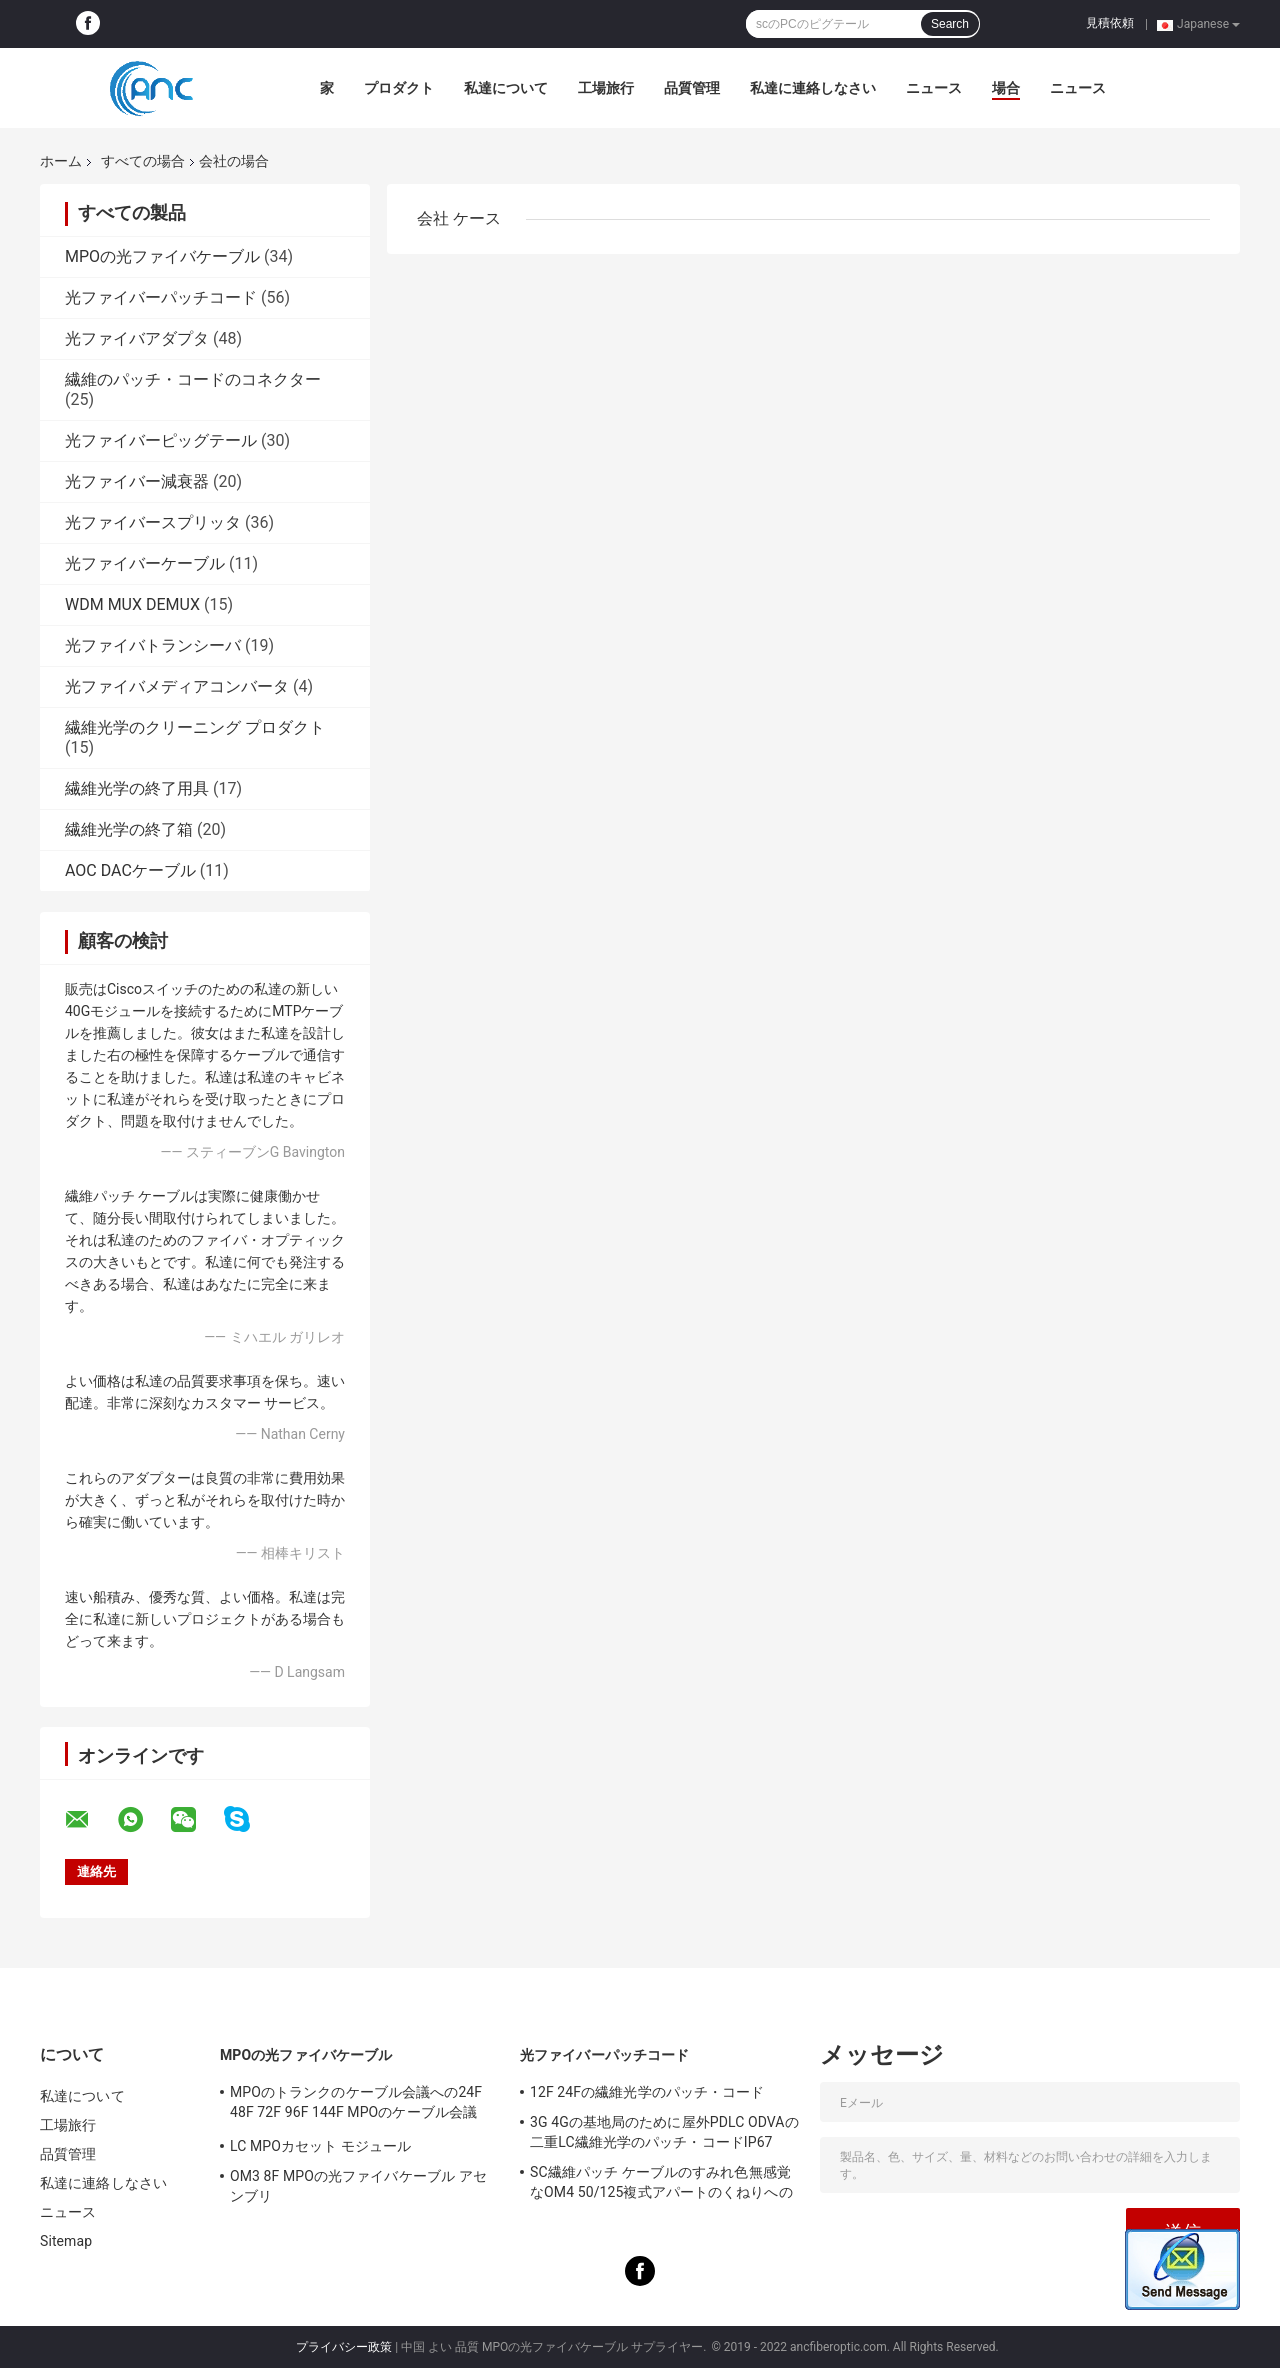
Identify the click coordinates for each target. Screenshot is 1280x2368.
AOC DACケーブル (130, 870)
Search (950, 24)
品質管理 (692, 88)
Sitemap (66, 2241)
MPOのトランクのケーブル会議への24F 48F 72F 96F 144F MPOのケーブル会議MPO (356, 2105)
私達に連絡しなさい (813, 88)
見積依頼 (1110, 23)
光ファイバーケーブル (145, 563)
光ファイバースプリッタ (153, 522)
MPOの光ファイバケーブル (162, 256)
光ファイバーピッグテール (161, 440)
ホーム (61, 161)
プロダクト (399, 88)
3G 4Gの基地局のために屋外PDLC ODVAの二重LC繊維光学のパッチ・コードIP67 (664, 2132)
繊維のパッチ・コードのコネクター (193, 379)
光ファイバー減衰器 (137, 481)
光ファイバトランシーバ (153, 645)
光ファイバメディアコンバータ (177, 686)
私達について (506, 88)
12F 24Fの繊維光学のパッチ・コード (647, 2092)
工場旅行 (606, 88)
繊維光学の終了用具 (137, 788)
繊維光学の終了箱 (129, 829)
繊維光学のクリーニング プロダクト (195, 727)
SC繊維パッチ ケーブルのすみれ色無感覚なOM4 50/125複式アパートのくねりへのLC (661, 2185)
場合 (1006, 88)
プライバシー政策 (344, 2347)
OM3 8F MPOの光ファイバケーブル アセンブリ (358, 2186)
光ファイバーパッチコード (161, 297)
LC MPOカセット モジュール (320, 2146)
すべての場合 (143, 161)
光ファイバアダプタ (137, 338)
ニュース (934, 88)
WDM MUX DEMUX (132, 604)
